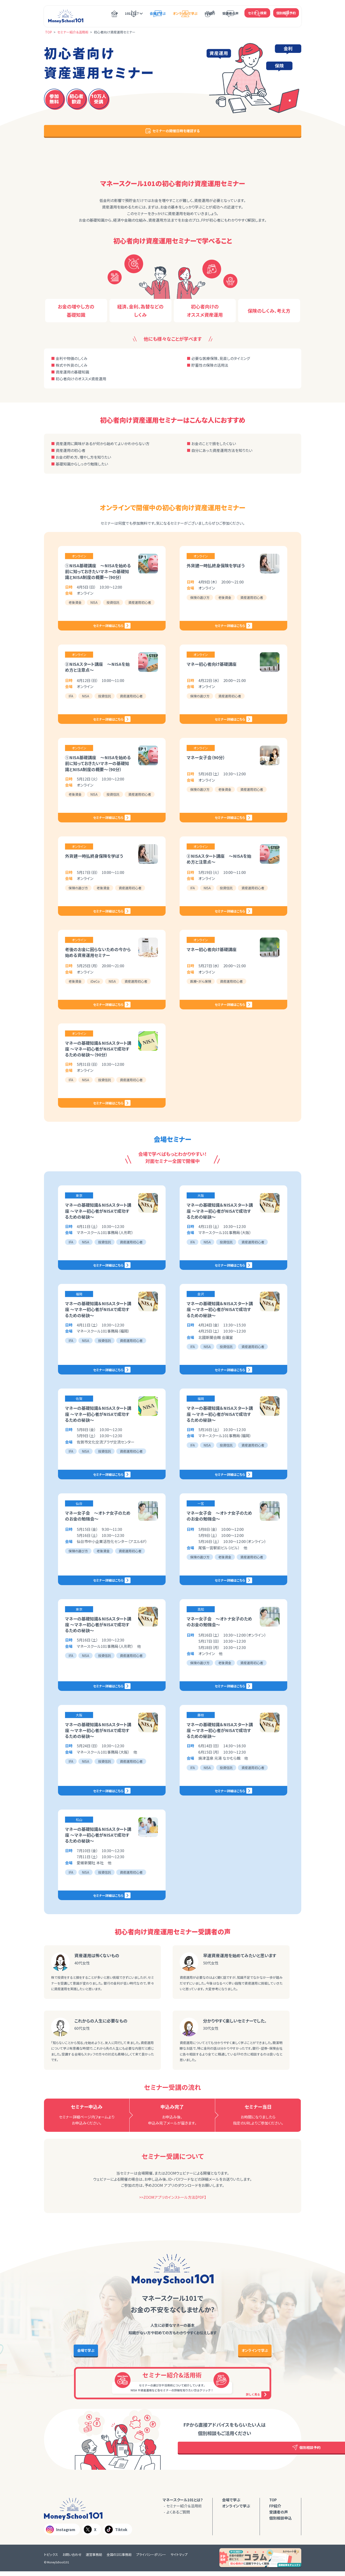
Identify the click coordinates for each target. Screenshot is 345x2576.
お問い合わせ (71, 2559)
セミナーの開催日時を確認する (172, 132)
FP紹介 (210, 13)
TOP (114, 13)
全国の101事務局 (119, 2559)
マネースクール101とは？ (183, 2504)
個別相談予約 (286, 13)
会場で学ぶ (158, 13)
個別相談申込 (280, 2522)
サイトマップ (179, 2559)
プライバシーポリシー (151, 2559)
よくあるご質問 (178, 2516)
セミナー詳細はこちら (108, 624)
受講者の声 (230, 13)
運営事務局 (94, 2559)
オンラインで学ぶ (185, 13)
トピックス (51, 2559)
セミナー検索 (257, 13)
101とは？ (132, 13)
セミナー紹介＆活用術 (184, 2510)
